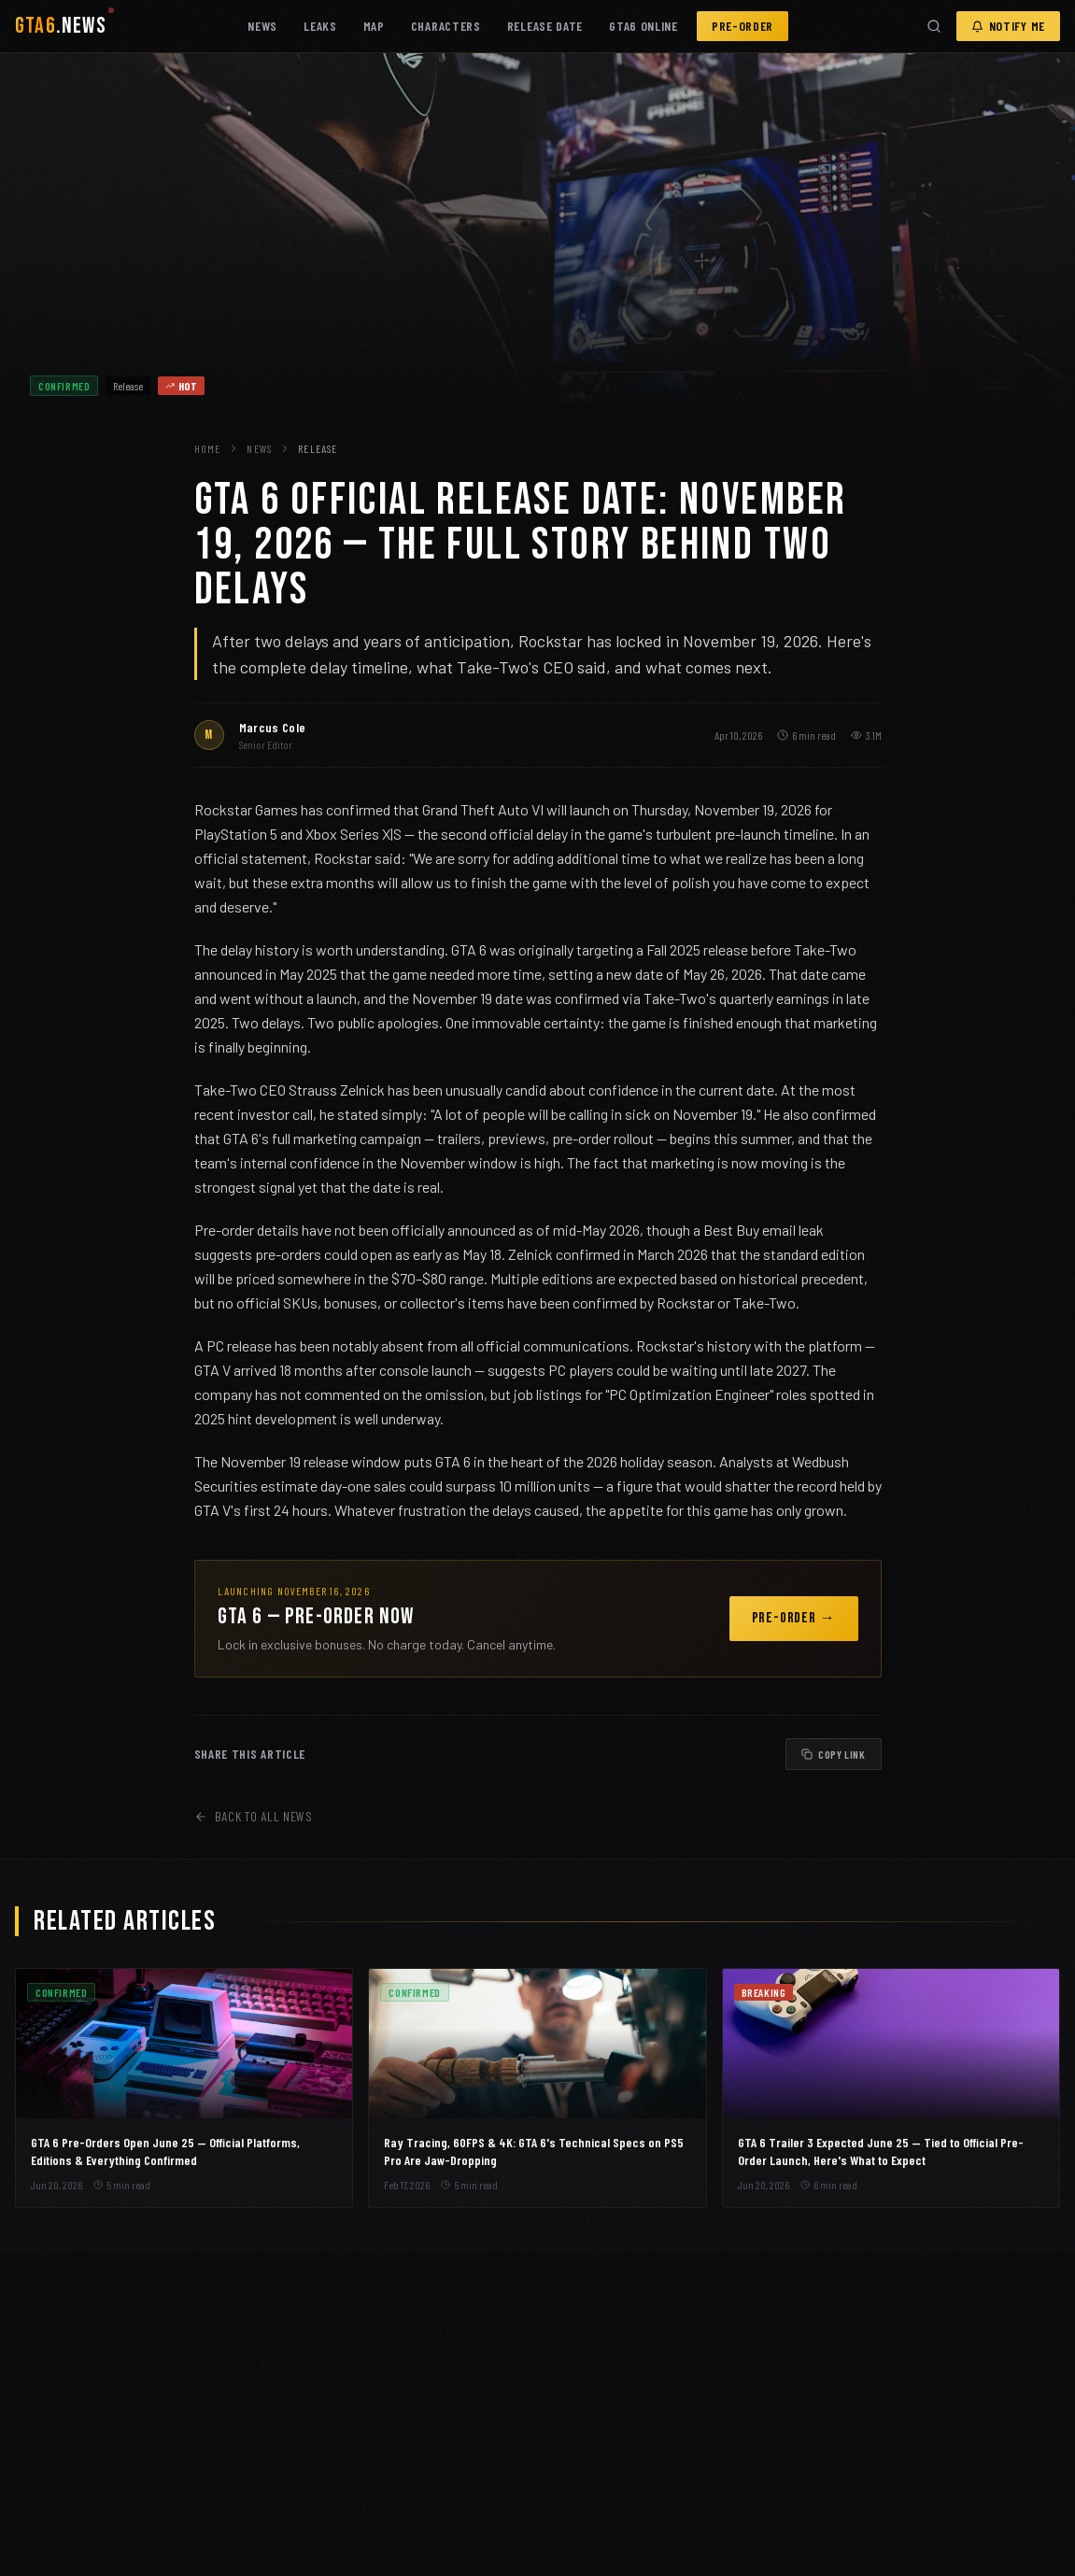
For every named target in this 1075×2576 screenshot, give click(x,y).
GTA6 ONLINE (643, 26)
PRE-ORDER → (794, 1618)
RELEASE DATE (545, 26)
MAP (374, 26)
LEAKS (320, 26)
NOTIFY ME (1008, 26)
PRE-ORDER (742, 26)
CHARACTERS (446, 26)
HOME (207, 448)
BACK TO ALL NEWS (253, 1816)
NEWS (262, 26)
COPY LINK (833, 1754)
